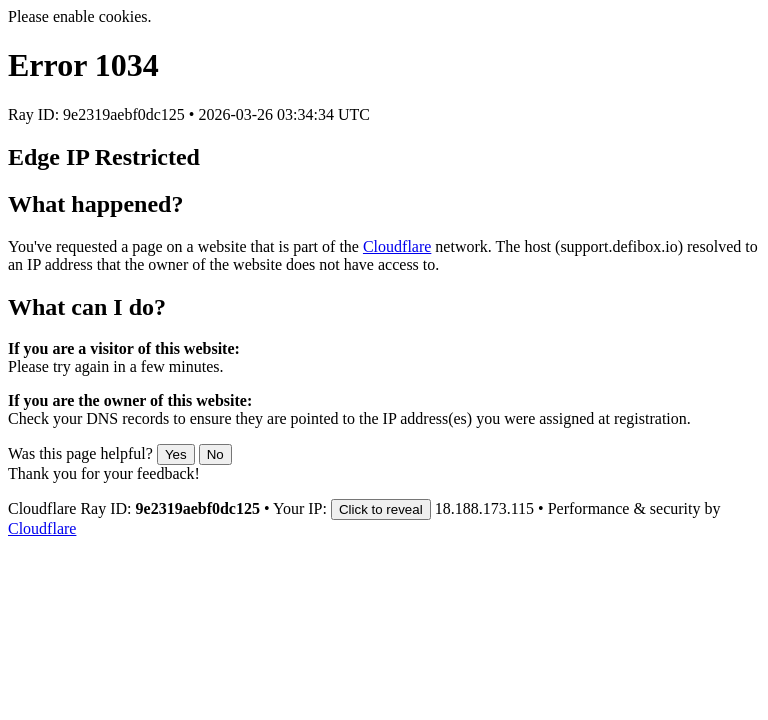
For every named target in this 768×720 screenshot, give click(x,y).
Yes (176, 454)
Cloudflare (397, 246)
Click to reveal (381, 509)
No (215, 454)
